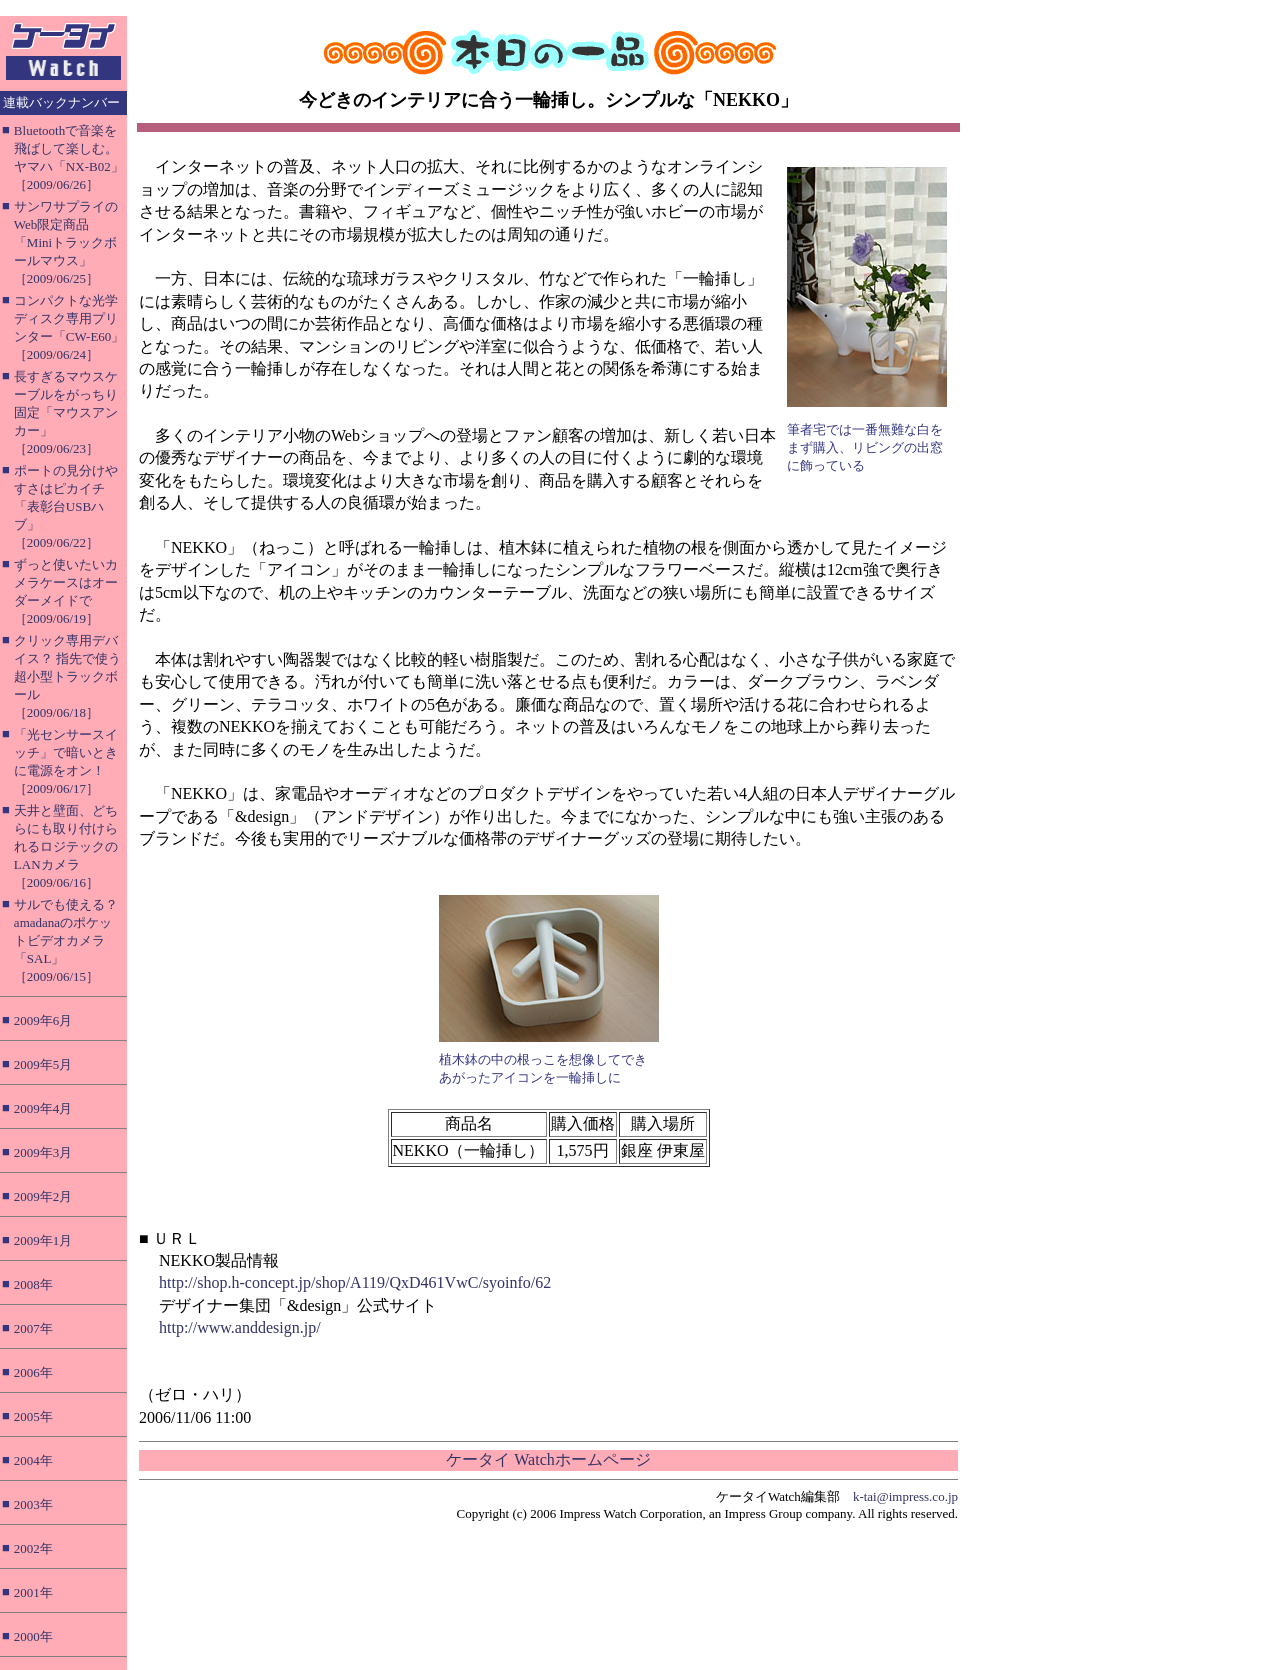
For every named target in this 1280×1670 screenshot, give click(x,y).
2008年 (33, 1284)
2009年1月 (43, 1240)
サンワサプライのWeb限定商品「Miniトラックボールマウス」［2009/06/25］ (66, 242)
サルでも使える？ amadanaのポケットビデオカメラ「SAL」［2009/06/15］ (66, 940)
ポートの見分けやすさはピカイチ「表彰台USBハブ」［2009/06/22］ (66, 506)
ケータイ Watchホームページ (548, 1459)
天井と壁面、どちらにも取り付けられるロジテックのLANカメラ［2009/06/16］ (66, 846)
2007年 (33, 1328)
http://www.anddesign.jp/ (240, 1327)
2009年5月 (43, 1064)
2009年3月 (43, 1152)
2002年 (33, 1548)
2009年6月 (43, 1020)
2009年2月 (43, 1196)
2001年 (33, 1592)
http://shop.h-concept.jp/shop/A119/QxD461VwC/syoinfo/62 (355, 1282)
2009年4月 (43, 1108)
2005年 (33, 1416)
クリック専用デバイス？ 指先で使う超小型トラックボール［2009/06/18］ (67, 676)
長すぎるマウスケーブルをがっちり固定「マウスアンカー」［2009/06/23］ (66, 412)
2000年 (33, 1636)
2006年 (33, 1372)
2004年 (33, 1460)
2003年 (33, 1504)
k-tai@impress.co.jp (905, 1496)
